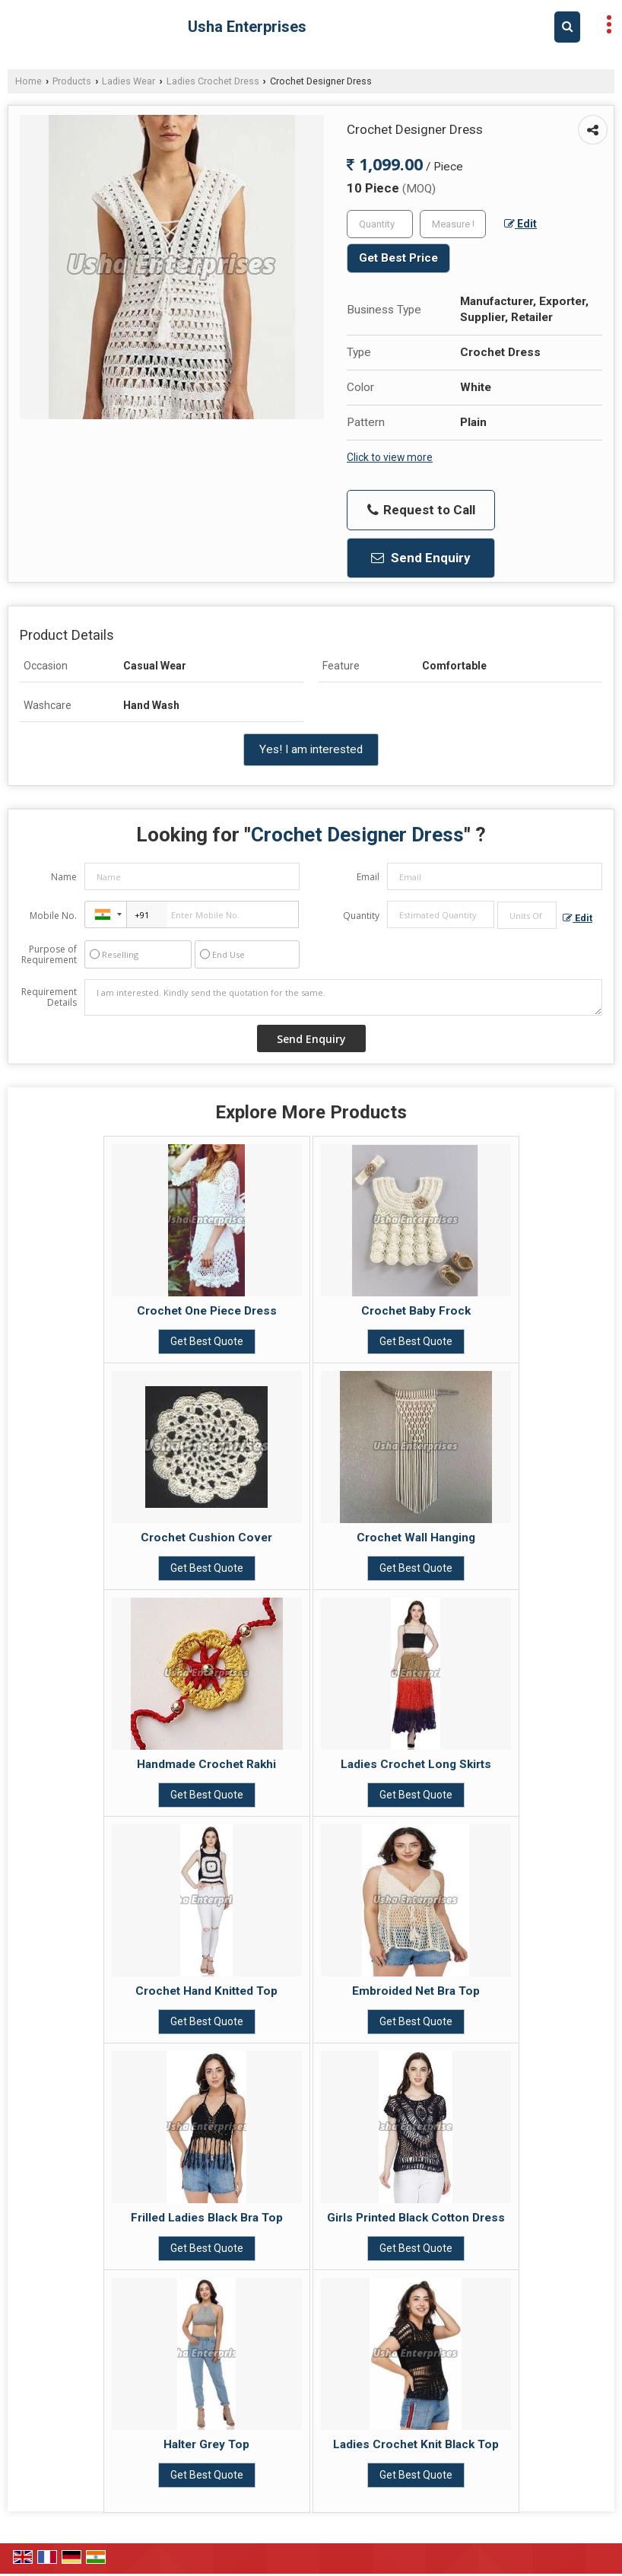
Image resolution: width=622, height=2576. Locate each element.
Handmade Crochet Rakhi (206, 1764)
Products (71, 81)
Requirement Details (49, 997)
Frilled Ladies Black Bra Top (207, 2218)
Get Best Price (398, 258)
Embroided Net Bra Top (416, 1991)
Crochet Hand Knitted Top (206, 1991)
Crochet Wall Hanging (416, 1537)
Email (368, 876)
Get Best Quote (206, 1341)
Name (64, 876)
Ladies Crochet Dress (213, 81)
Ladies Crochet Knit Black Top (416, 2444)
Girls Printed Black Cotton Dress (416, 2218)
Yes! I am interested (311, 749)
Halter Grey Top (206, 2444)
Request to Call (421, 510)
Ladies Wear (128, 81)
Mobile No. (53, 915)
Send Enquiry (421, 557)
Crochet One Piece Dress (207, 1311)
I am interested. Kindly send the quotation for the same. (343, 997)
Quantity (361, 915)
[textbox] (453, 224)
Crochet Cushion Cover (206, 1537)
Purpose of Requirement (49, 954)
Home (28, 81)
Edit (520, 224)
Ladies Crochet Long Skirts (416, 1764)
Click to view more (390, 457)
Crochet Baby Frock (416, 1311)
